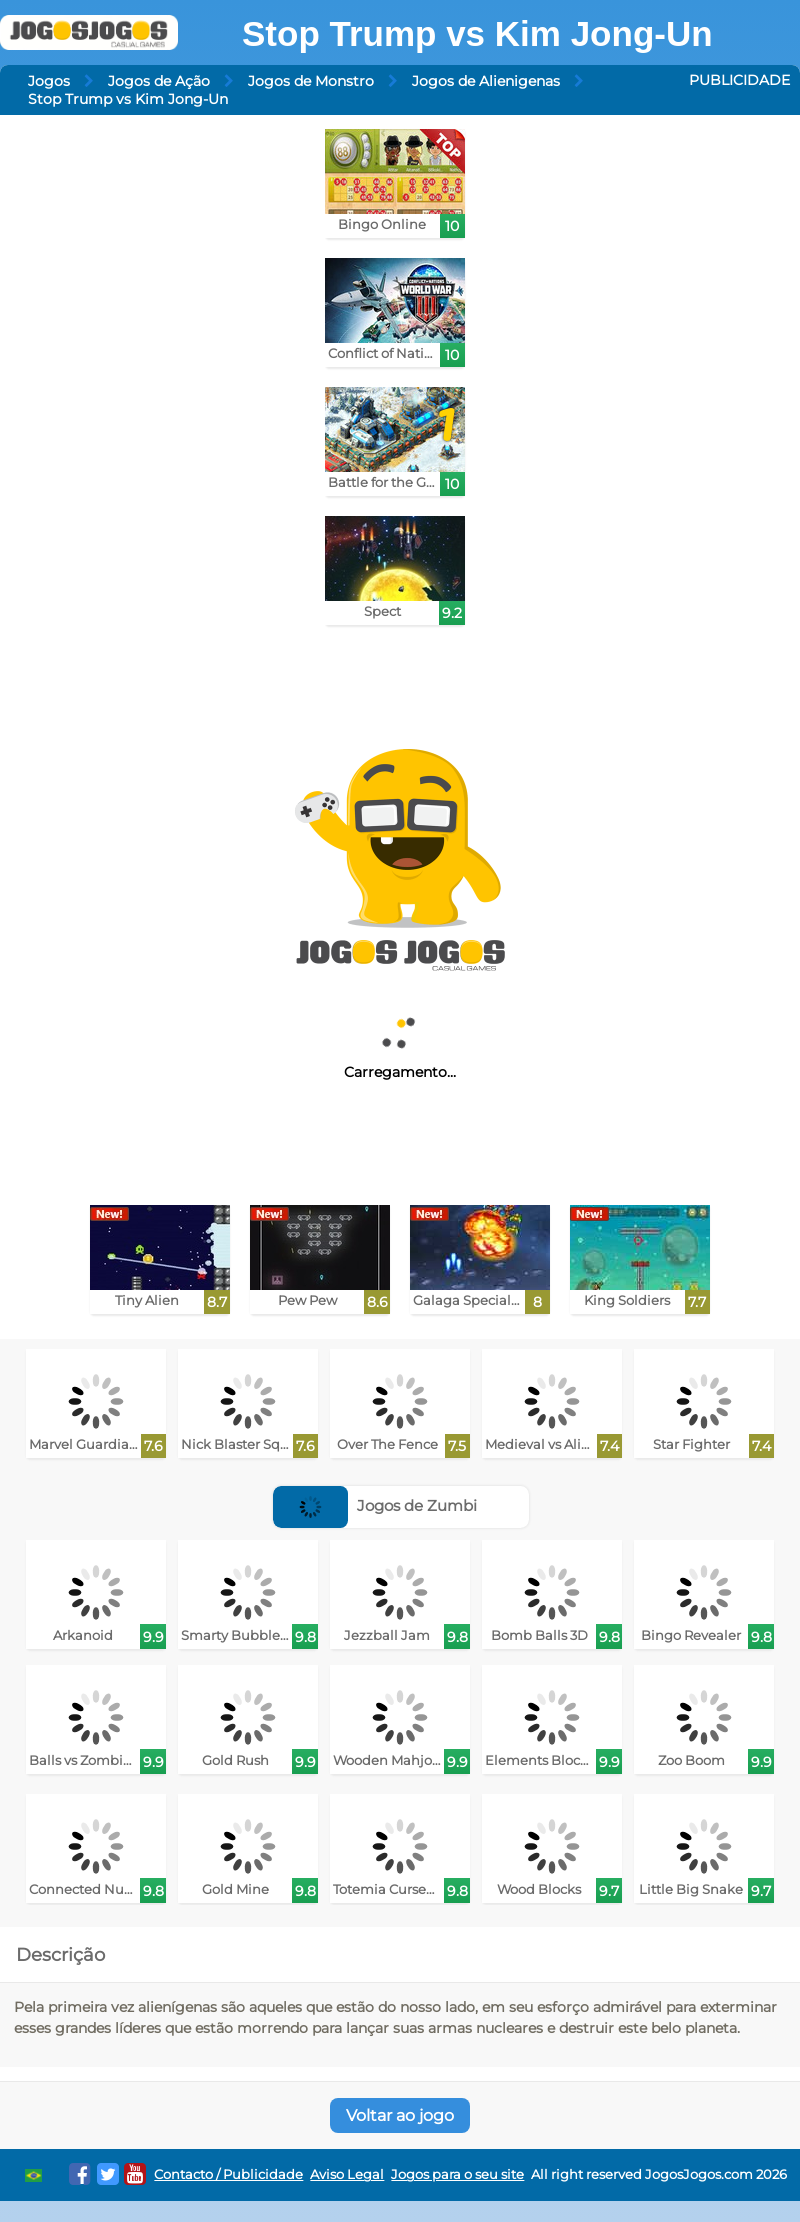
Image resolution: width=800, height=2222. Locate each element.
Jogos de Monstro (311, 81)
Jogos (49, 81)
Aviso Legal (347, 2174)
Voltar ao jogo (400, 2115)
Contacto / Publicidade (228, 2174)
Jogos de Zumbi (375, 1505)
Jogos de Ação (159, 81)
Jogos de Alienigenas (486, 81)
